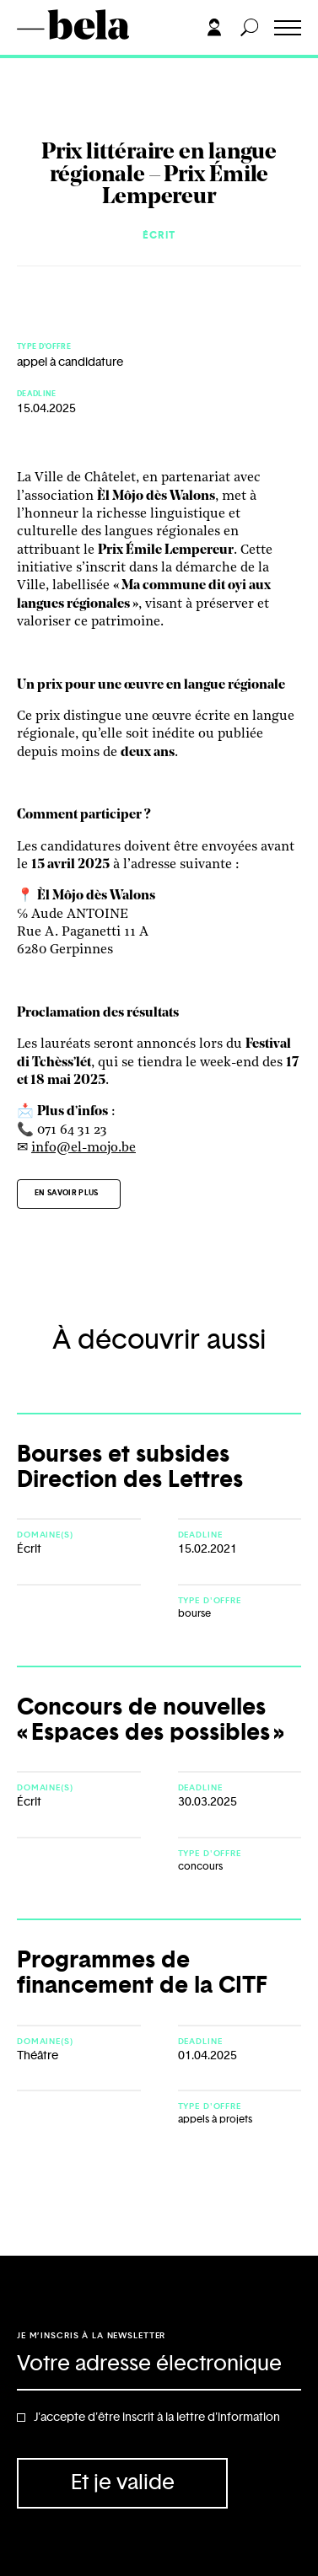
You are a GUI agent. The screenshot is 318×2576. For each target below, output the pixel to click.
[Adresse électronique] (159, 2365)
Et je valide (123, 2482)
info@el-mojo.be (83, 1148)
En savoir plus (67, 1193)
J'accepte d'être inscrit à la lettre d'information (157, 2417)
